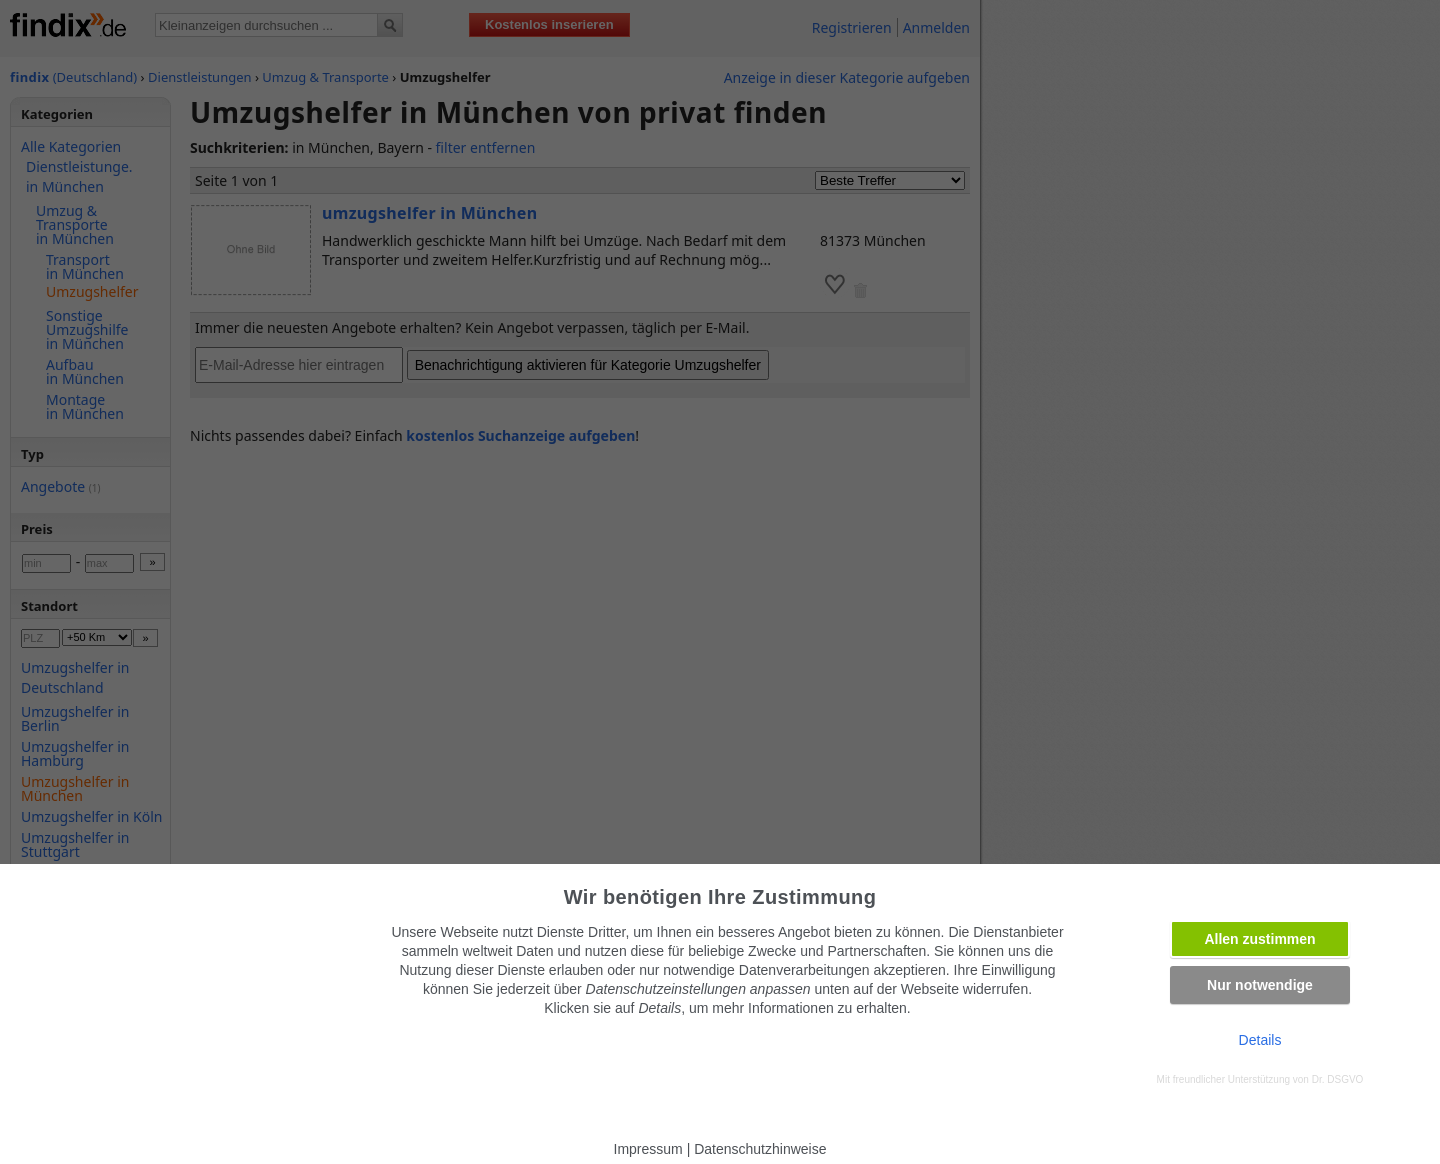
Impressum (648, 1149)
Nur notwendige (1260, 985)
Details (1260, 1040)
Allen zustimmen (1259, 939)
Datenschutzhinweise (760, 1149)
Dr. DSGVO (1338, 1079)
